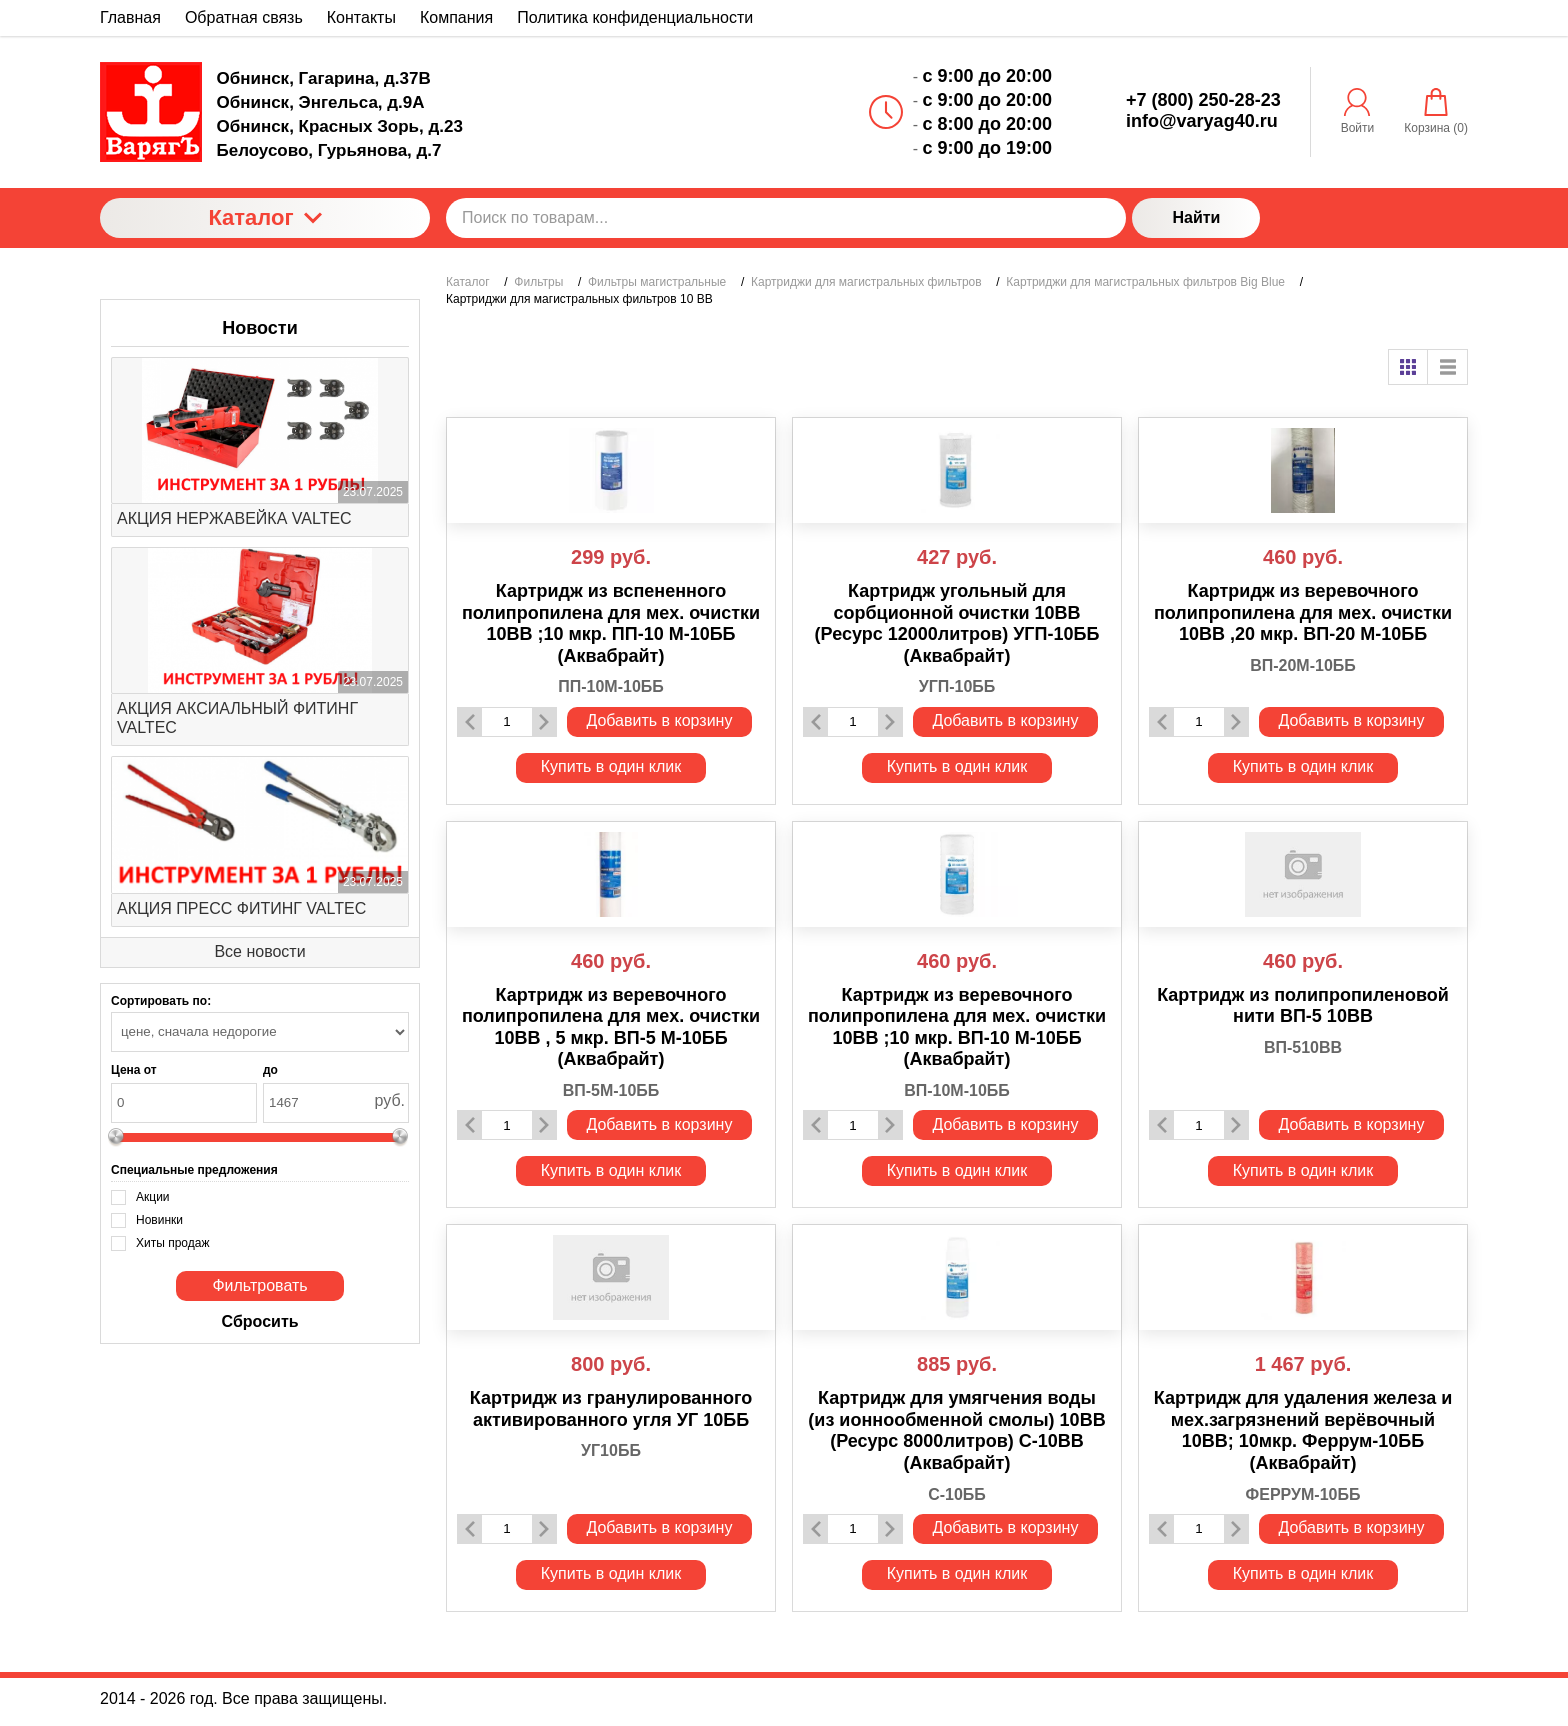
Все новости (259, 951)
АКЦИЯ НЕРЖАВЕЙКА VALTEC (234, 518)
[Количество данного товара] (507, 721)
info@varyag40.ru (1202, 121)
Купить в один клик (611, 766)
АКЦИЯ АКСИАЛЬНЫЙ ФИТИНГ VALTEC (237, 718)
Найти (1196, 217)
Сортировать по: (161, 1001)
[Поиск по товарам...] (786, 218)
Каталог (264, 217)
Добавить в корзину (659, 720)
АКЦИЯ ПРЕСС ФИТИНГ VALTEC (241, 908)
